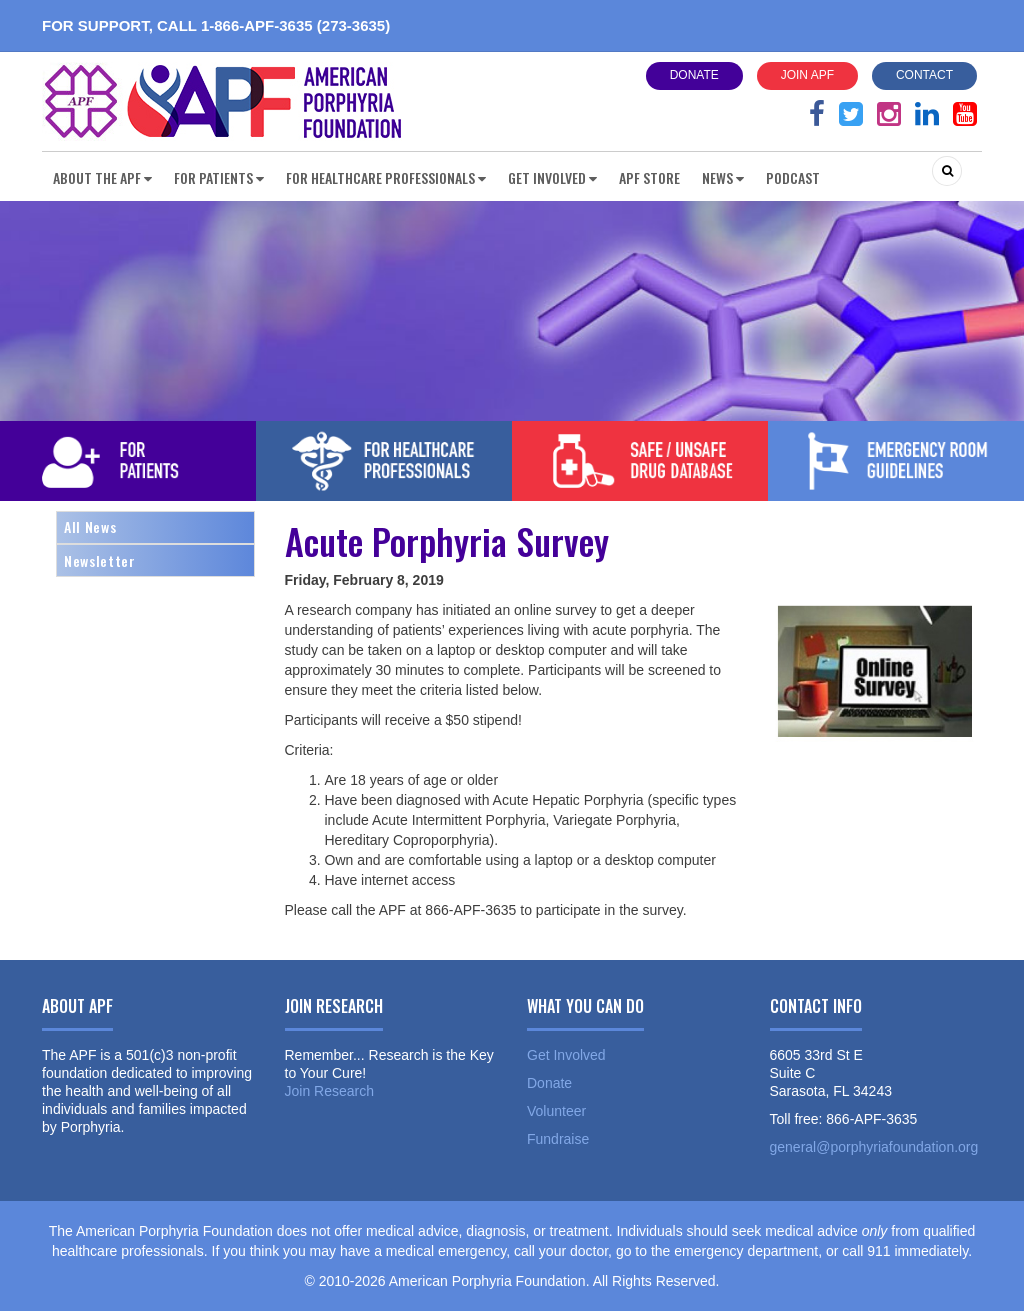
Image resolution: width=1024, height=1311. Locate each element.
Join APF (807, 75)
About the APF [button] (102, 177)
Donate (694, 75)
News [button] (723, 177)
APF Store (649, 177)
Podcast (793, 177)
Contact (924, 75)
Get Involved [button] (552, 177)
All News (90, 526)
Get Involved (566, 1055)
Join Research (330, 1091)
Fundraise (558, 1139)
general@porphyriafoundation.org (874, 1147)
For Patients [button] (219, 177)
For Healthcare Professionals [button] (386, 177)
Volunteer (556, 1111)
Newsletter (100, 560)
